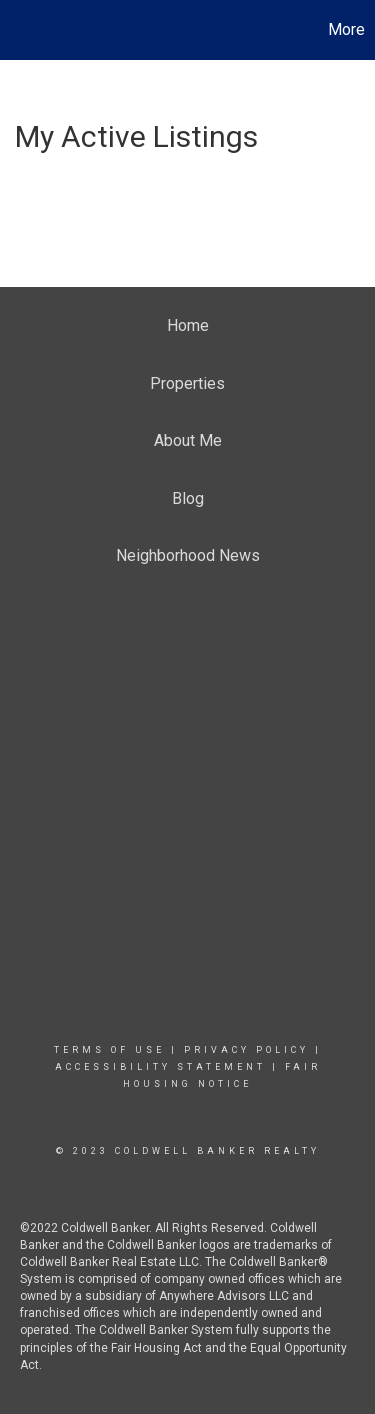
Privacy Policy (246, 1050)
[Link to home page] (18, 30)
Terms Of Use (109, 1050)
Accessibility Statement (160, 1067)
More (346, 29)
